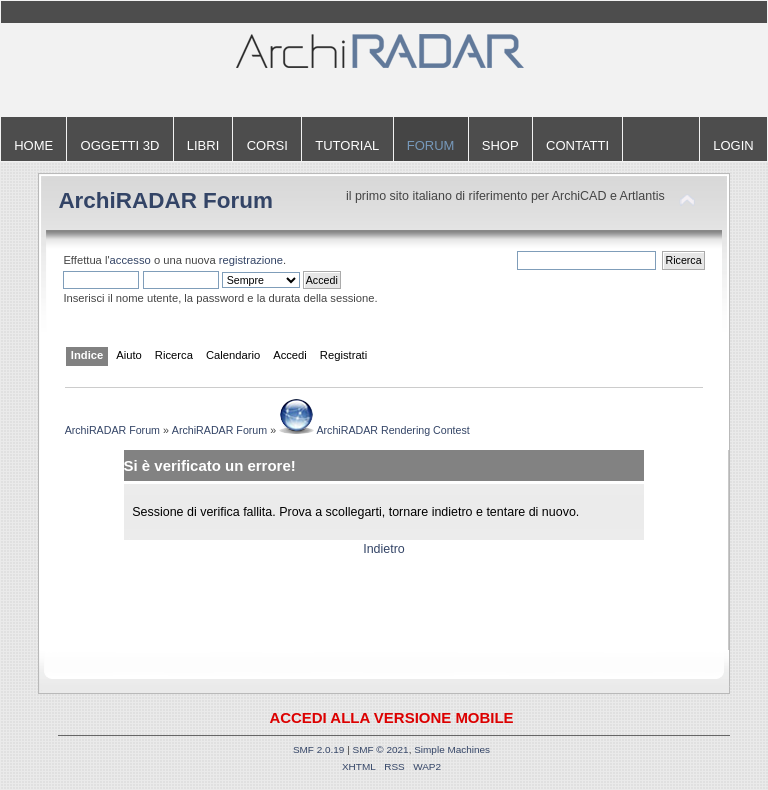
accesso (130, 260)
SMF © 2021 (381, 749)
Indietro (384, 549)
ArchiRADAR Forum (165, 200)
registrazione (251, 260)
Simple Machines (452, 749)
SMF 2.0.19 (319, 749)
